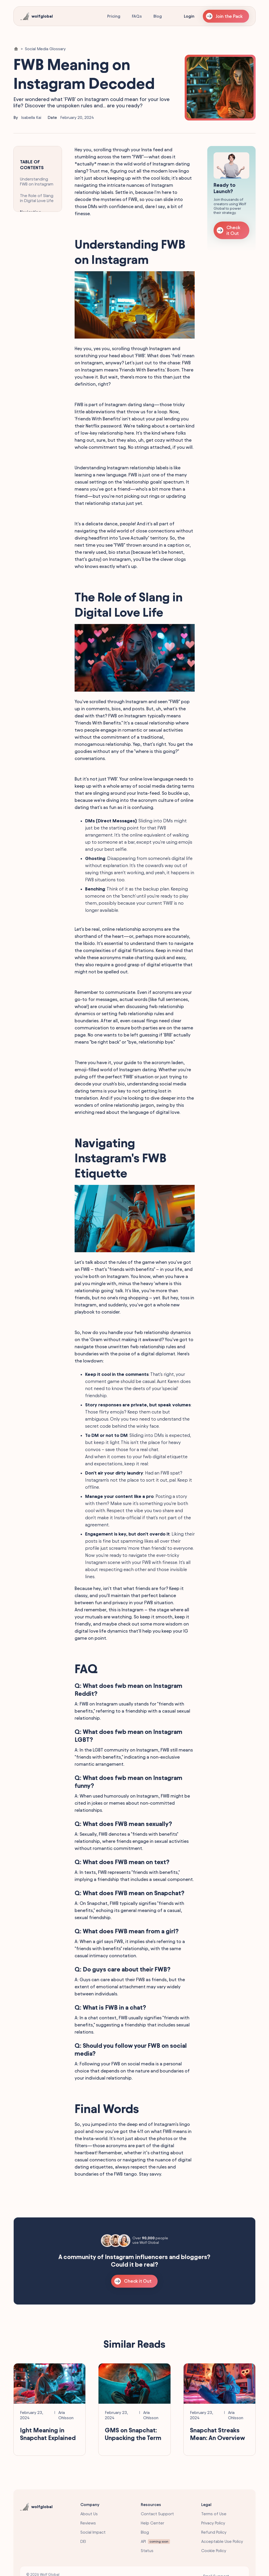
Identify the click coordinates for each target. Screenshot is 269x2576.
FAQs (137, 16)
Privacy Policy (213, 2523)
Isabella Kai (31, 117)
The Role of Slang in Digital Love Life (37, 198)
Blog (157, 16)
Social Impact (93, 2532)
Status (147, 2550)
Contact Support (157, 2514)
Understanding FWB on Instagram (36, 181)
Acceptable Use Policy (222, 2541)
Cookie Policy (213, 2550)
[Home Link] (16, 49)
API (143, 2541)
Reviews (88, 2523)
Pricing (113, 16)
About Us (89, 2514)
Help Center (152, 2523)
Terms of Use (213, 2514)
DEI (83, 2541)
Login (189, 16)
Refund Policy (213, 2532)
